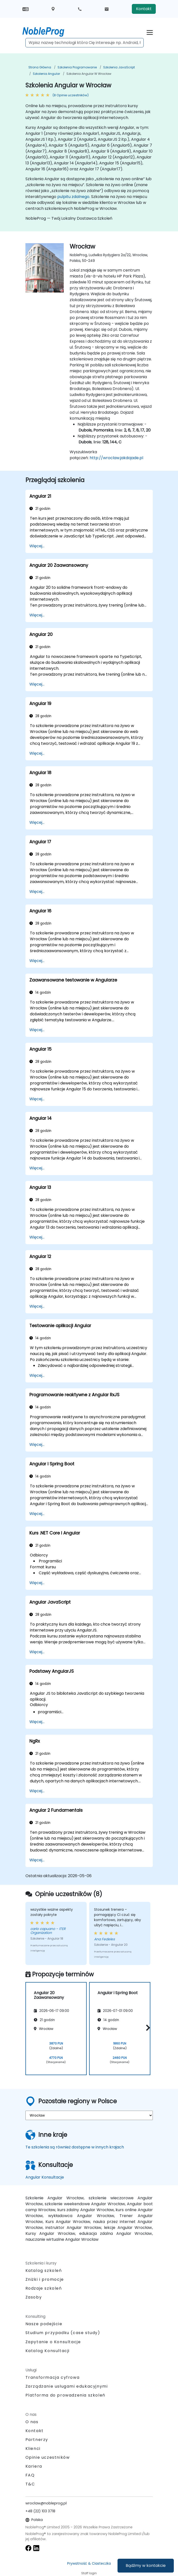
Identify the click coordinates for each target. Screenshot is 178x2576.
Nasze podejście (43, 2324)
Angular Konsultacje (44, 2177)
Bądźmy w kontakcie (146, 2565)
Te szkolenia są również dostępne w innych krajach (74, 2147)
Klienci (32, 2448)
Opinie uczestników (47, 2457)
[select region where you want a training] (89, 2115)
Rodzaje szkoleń (43, 2288)
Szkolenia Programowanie (77, 67)
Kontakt (144, 9)
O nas (32, 2422)
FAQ (30, 2475)
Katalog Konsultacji (47, 2351)
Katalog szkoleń (43, 2270)
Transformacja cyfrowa (52, 2377)
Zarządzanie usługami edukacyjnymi (66, 2386)
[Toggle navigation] (150, 32)
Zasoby (33, 2297)
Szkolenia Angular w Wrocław (88, 74)
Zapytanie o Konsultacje (53, 2341)
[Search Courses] (84, 42)
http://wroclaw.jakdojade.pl (116, 458)
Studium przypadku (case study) (62, 2333)
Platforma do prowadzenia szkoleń (65, 2395)
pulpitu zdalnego (73, 196)
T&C (30, 2484)
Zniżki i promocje (44, 2279)
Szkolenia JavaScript (119, 67)
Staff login (89, 2573)
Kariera (33, 2466)
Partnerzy (36, 2439)
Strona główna (39, 67)
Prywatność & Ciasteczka (89, 2563)
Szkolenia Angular (46, 74)
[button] (147, 2028)
